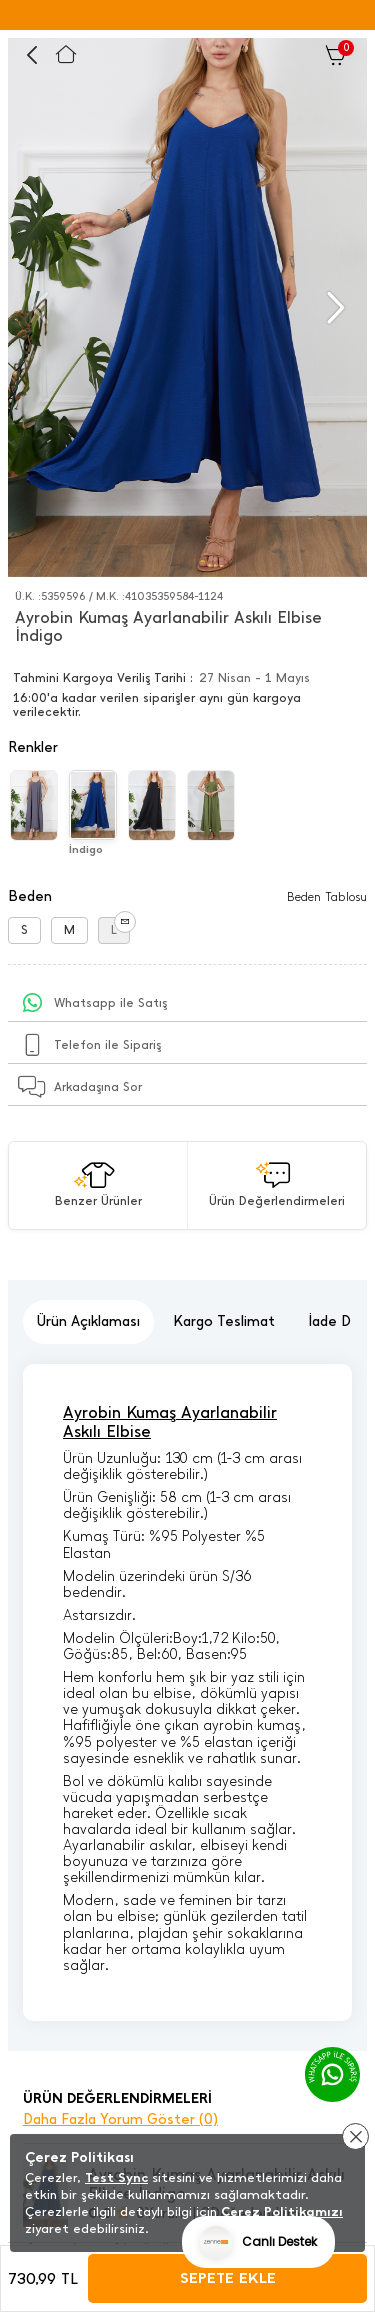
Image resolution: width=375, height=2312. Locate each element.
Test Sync (116, 2177)
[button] (333, 308)
